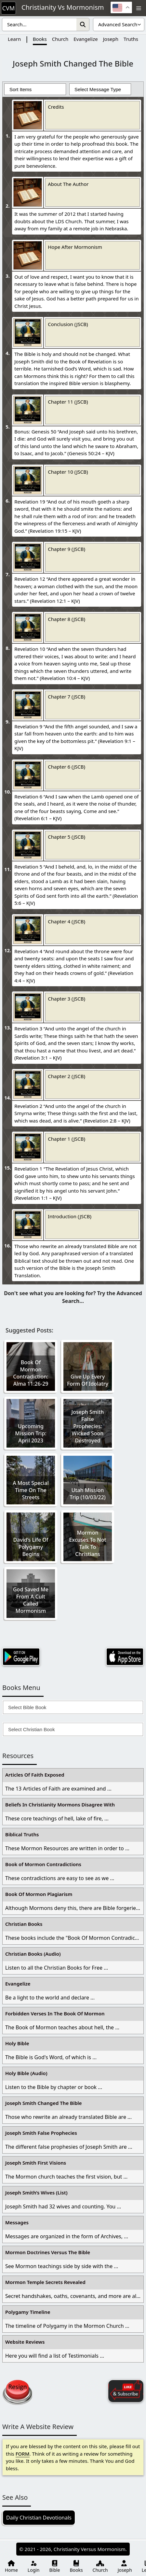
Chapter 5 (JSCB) (66, 836)
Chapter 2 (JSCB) (66, 1076)
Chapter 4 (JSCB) (66, 921)
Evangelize (85, 39)
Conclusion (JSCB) (68, 324)
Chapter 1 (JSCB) (66, 1139)
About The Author (68, 184)
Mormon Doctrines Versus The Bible (47, 2252)
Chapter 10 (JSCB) (68, 471)
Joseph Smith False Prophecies (41, 2133)
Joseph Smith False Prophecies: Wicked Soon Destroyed (88, 1426)
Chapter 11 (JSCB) (68, 401)
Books (40, 39)
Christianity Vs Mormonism (62, 8)
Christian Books (23, 1924)
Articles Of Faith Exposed (34, 1774)
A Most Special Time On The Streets (31, 1490)
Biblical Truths (22, 1834)
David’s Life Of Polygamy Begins (30, 1547)
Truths (131, 39)
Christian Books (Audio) (33, 1953)
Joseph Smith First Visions (35, 2162)
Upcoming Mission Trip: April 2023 (30, 1433)
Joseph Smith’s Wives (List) (36, 2192)
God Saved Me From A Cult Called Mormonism (30, 1600)
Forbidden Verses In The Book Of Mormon (55, 2013)
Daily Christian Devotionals (39, 2517)
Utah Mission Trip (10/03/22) (88, 1494)
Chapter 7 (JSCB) (66, 696)
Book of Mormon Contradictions (43, 1864)
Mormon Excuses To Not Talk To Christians (87, 1543)
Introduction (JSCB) (69, 1216)
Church (60, 39)
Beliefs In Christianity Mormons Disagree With (60, 1804)
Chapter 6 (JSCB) (66, 766)
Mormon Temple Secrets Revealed (45, 2282)
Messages (17, 2222)
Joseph (110, 39)
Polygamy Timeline (27, 2312)
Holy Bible (17, 2043)
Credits (56, 106)
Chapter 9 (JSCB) (66, 549)
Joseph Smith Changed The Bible (43, 2103)
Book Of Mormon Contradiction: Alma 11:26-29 (30, 1373)
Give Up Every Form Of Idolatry (87, 1380)
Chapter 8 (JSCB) (66, 619)
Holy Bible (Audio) (26, 2073)
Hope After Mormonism (75, 247)
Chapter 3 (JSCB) (66, 998)
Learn (14, 39)
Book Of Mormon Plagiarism (38, 1894)
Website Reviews (25, 2342)
